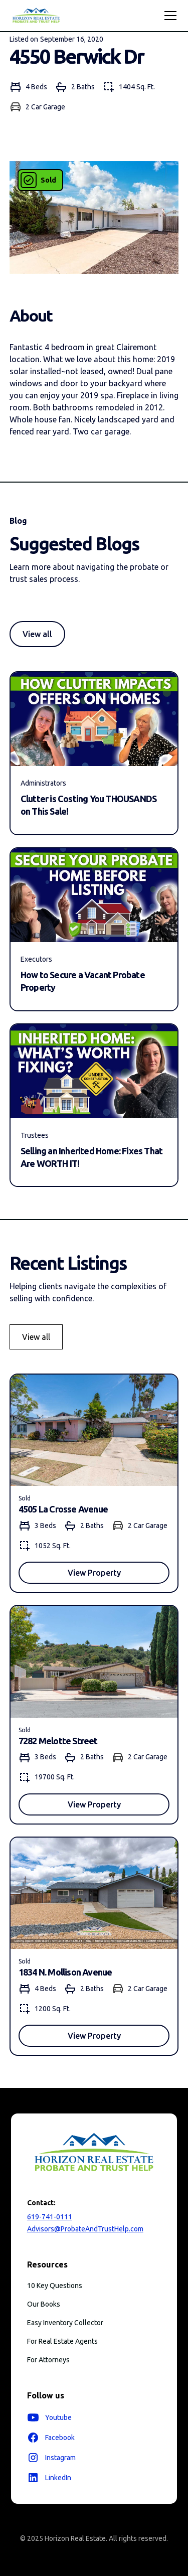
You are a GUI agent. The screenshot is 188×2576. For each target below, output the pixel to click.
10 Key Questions (54, 2286)
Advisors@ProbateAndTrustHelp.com (85, 2229)
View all (37, 634)
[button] (168, 16)
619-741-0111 (49, 2217)
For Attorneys (48, 2360)
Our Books (43, 2304)
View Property (94, 1572)
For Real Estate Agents (62, 2341)
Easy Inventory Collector (65, 2323)
